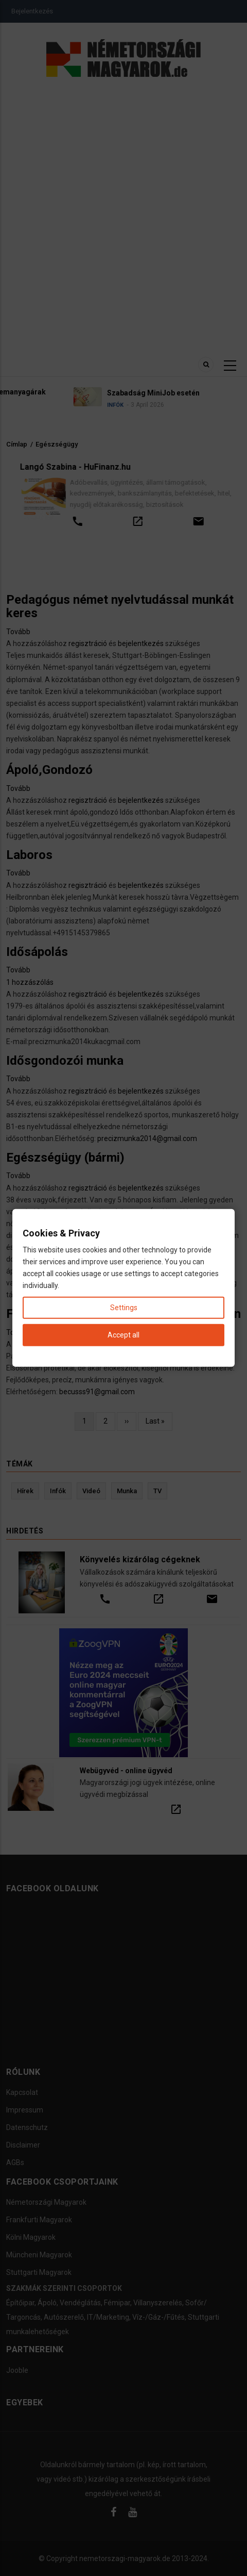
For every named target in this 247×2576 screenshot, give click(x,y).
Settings (123, 1307)
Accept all (123, 1335)
